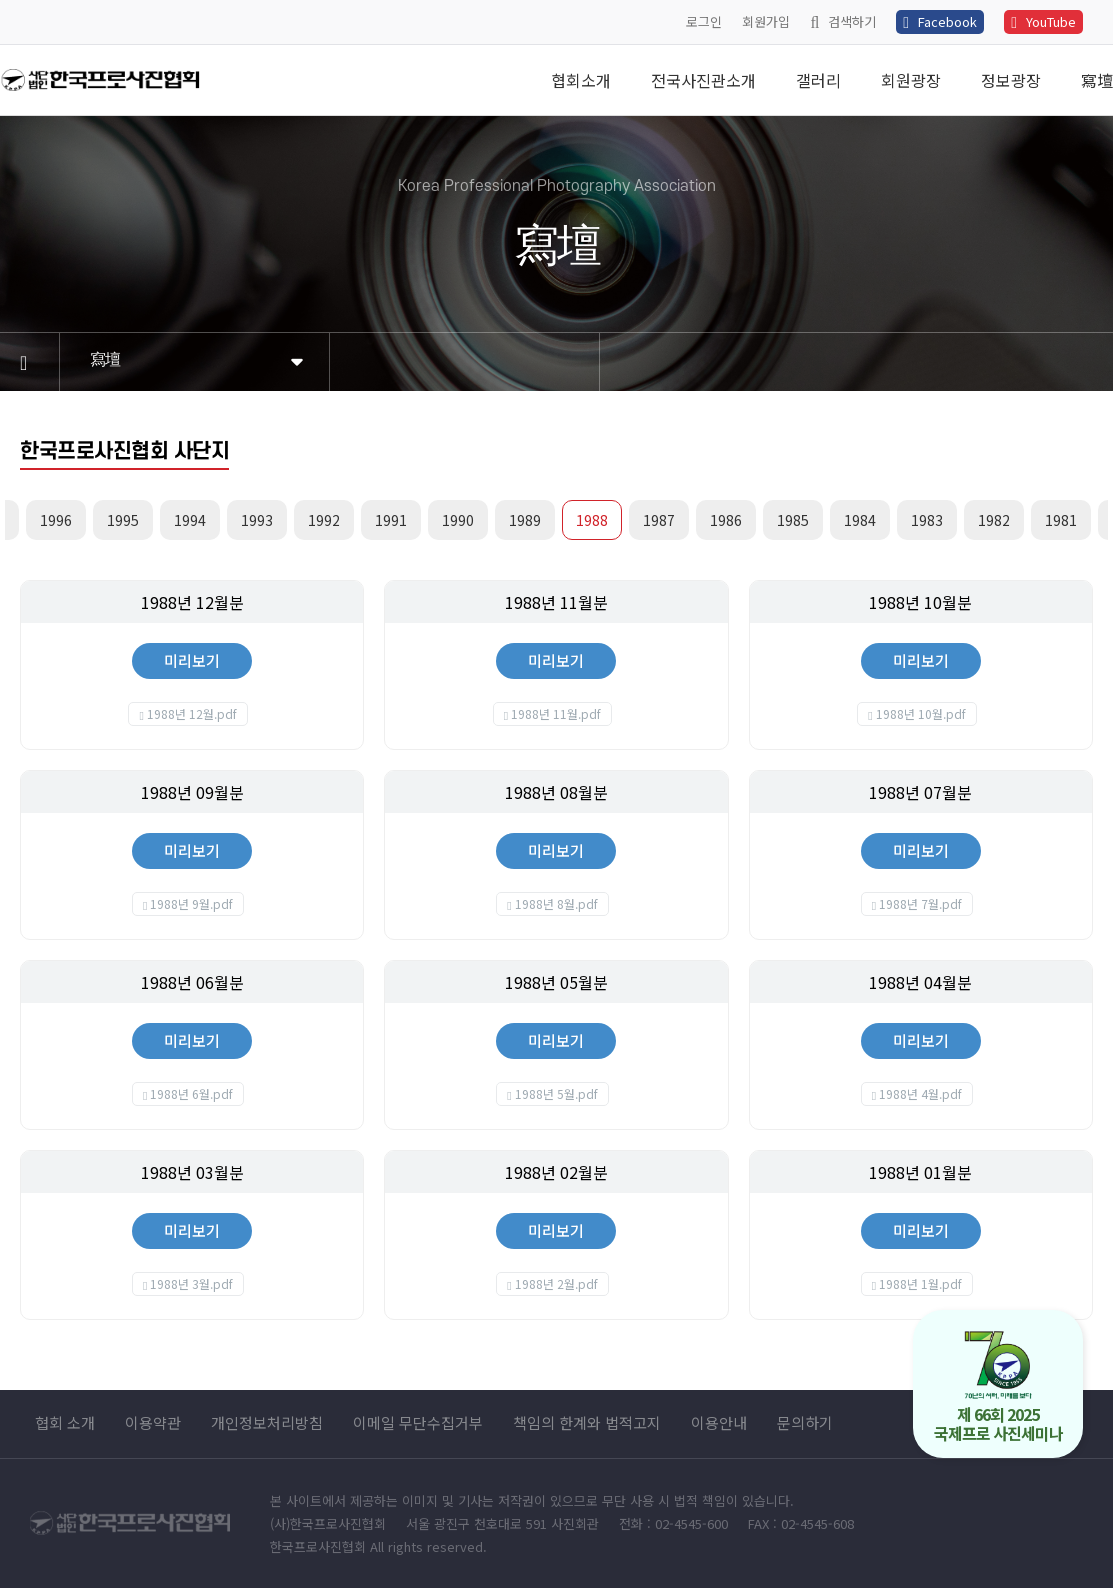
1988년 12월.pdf (192, 713)
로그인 (704, 21)
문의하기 (805, 1423)
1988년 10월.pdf (921, 713)
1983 (927, 520)
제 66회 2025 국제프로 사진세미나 (998, 1387)
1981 (1061, 520)
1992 (324, 520)
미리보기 (192, 660)
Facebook (940, 21)
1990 (458, 520)
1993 (257, 520)
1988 (592, 520)
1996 (56, 520)
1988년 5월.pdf (556, 1093)
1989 (525, 520)
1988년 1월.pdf (920, 1283)
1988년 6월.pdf (191, 1093)
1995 (123, 520)
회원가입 (766, 21)
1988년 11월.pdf (556, 713)
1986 (726, 520)
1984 (860, 520)
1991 (391, 520)
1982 (994, 520)
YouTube (1043, 21)
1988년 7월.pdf (920, 903)
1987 (659, 520)
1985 (793, 520)
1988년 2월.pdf (556, 1283)
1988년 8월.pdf (556, 903)
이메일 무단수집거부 (418, 1423)
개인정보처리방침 (267, 1423)
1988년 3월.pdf (191, 1283)
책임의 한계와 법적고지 (587, 1423)
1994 (190, 520)
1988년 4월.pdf (920, 1093)
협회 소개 (65, 1423)
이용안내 (719, 1423)
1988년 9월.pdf (191, 903)
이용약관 (153, 1423)
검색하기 (843, 21)
